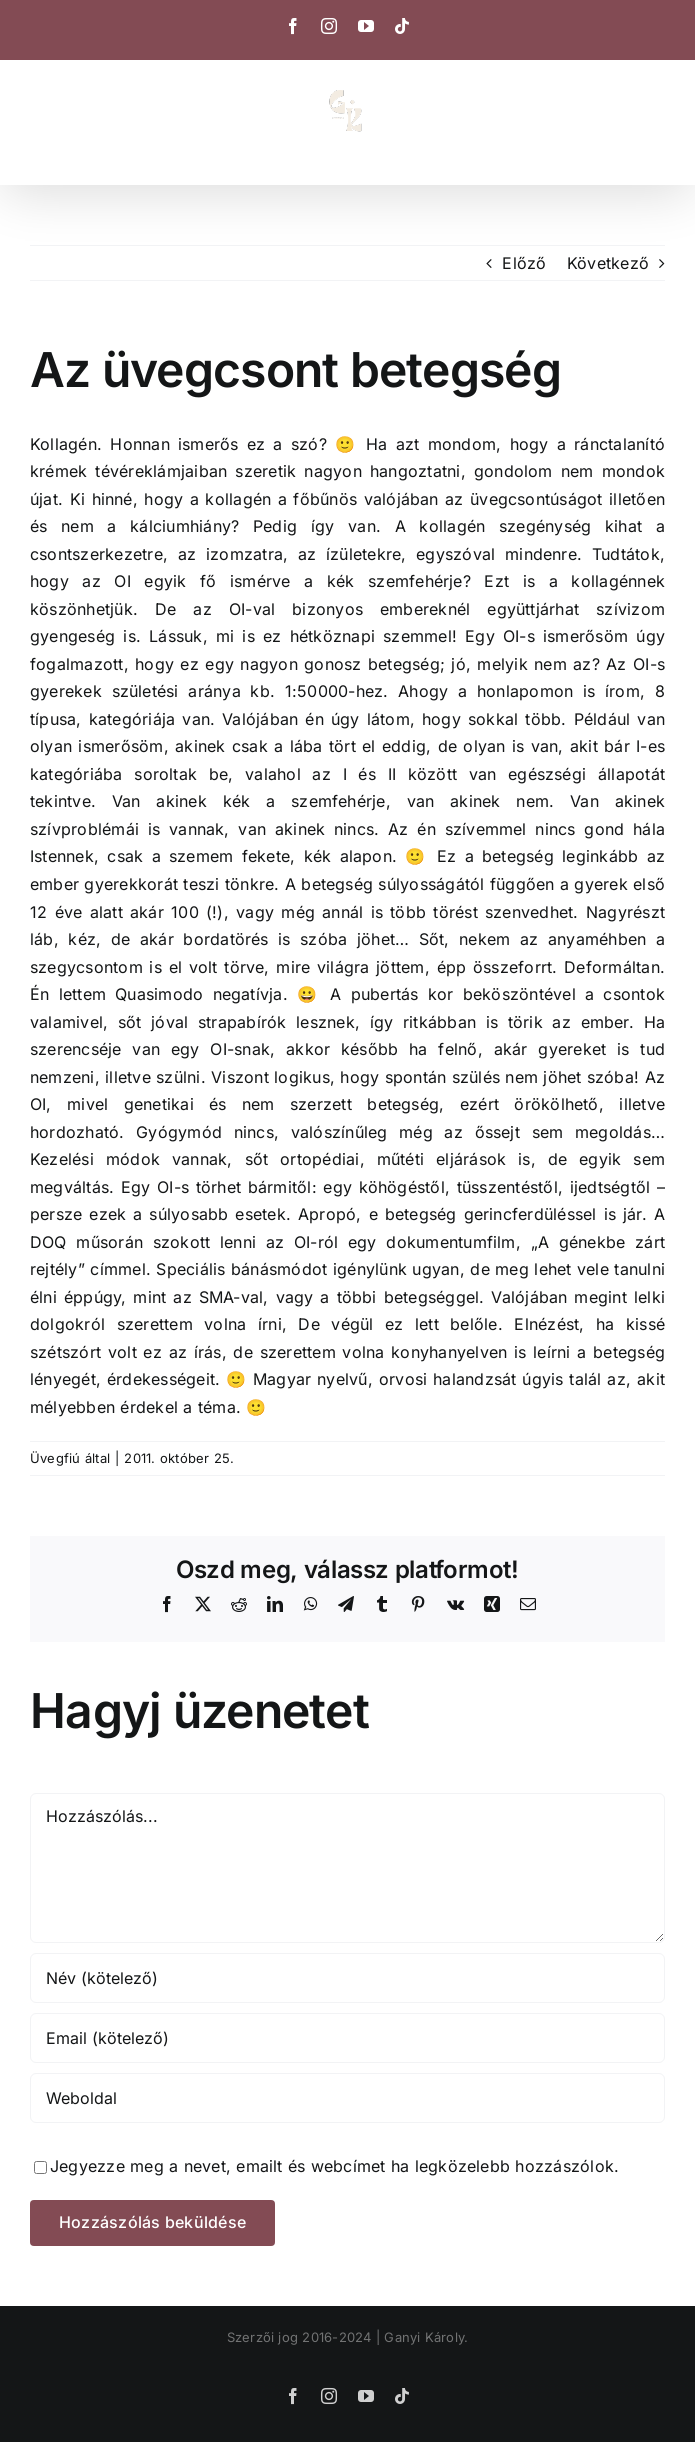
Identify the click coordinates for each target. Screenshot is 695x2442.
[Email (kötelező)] (347, 2038)
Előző (524, 263)
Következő (608, 263)
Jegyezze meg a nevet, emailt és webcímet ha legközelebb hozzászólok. (334, 2166)
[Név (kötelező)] (347, 1978)
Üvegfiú (55, 1458)
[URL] (347, 2098)
